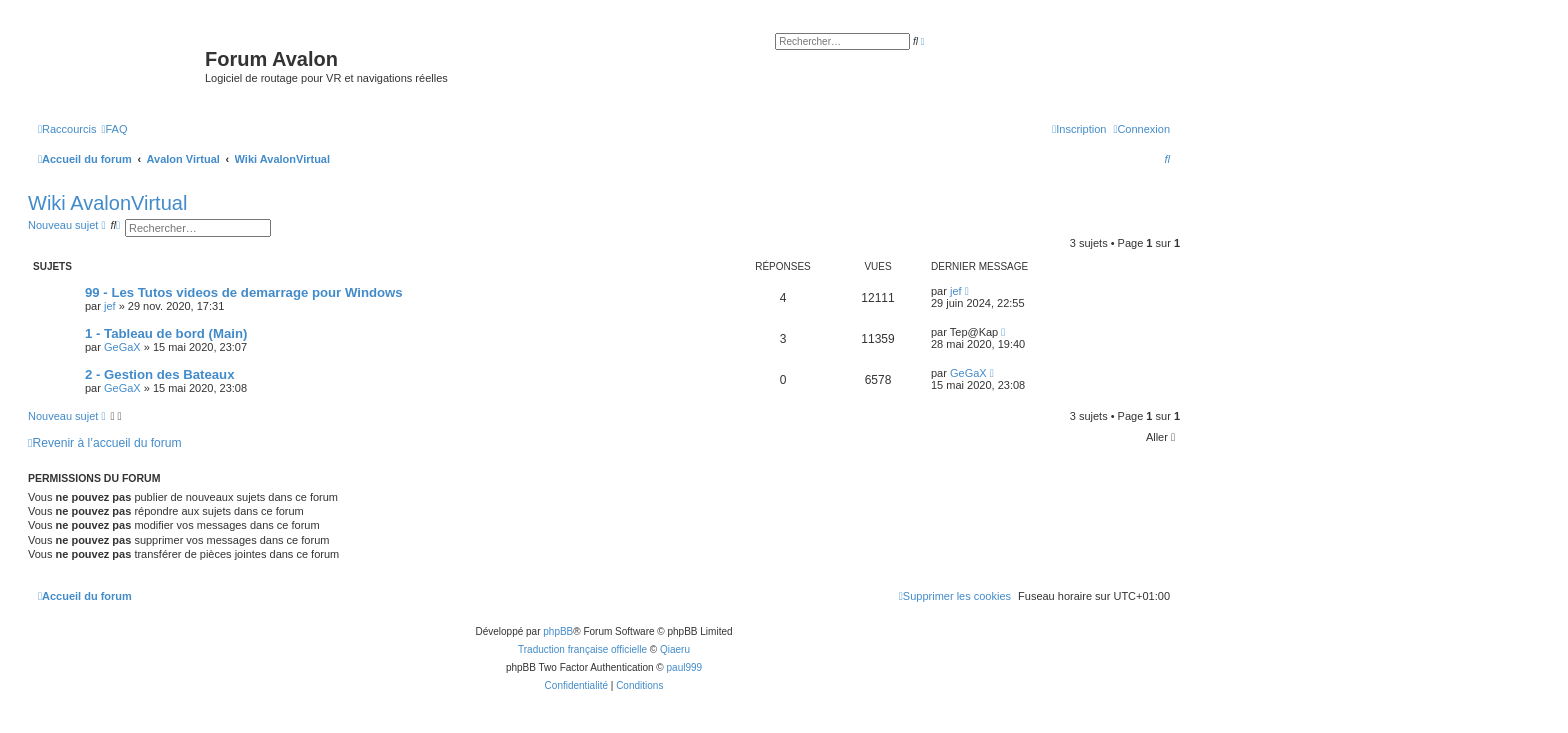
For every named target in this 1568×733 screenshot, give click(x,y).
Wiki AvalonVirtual (107, 203)
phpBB (558, 631)
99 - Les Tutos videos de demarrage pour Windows (244, 292)
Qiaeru (675, 649)
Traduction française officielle (582, 649)
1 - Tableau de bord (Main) (166, 333)
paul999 (685, 667)
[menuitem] (114, 129)
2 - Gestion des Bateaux (160, 374)
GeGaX (122, 347)
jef (110, 306)
